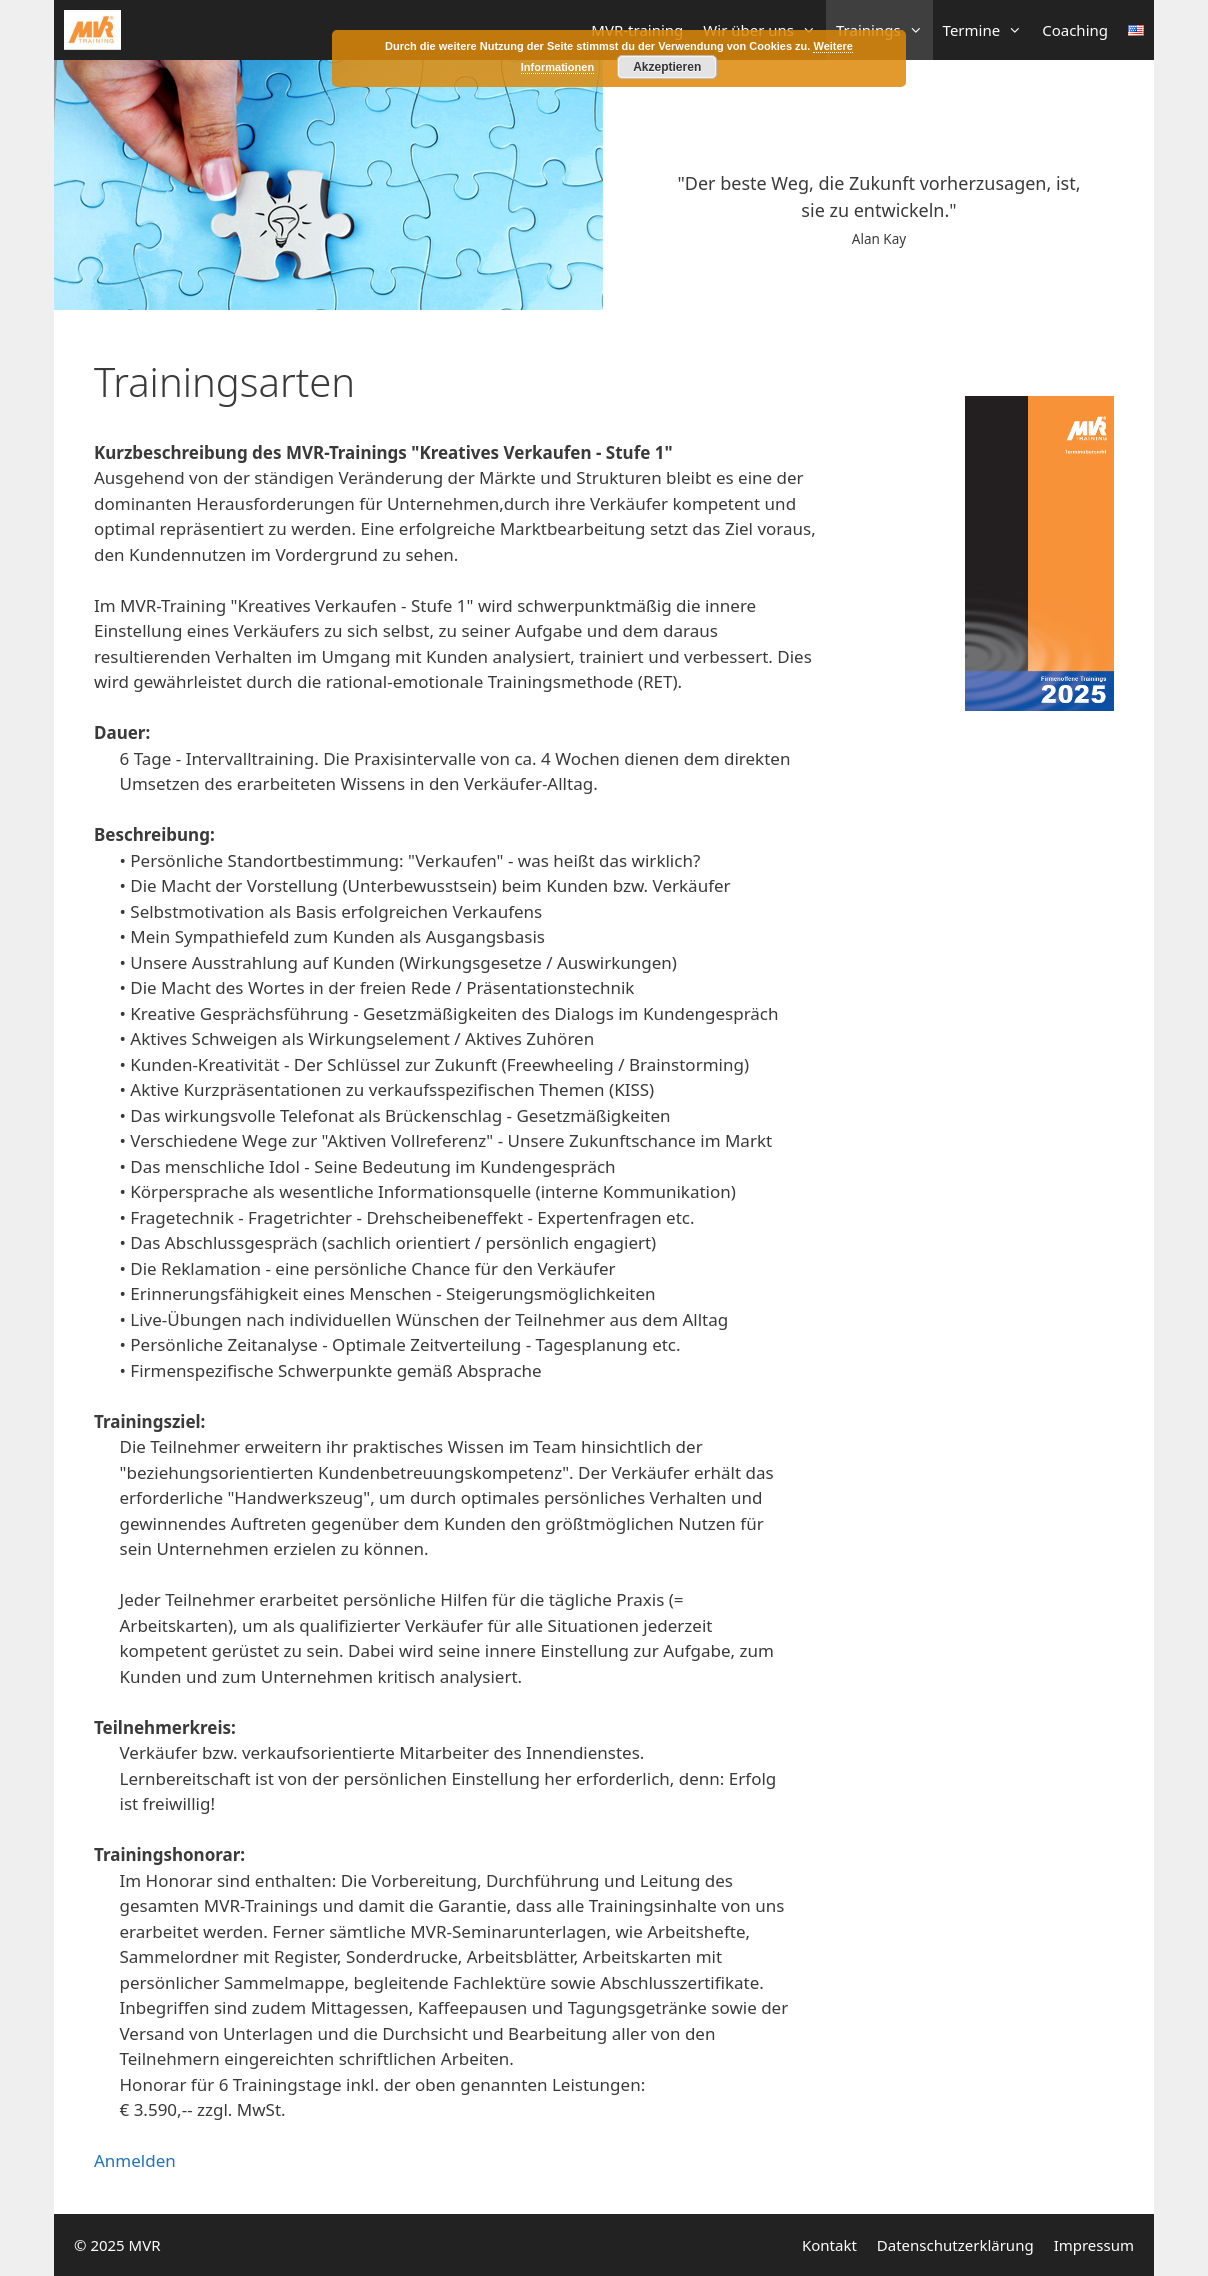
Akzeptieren (667, 67)
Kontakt (829, 2245)
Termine (988, 30)
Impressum (1094, 2245)
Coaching (1075, 30)
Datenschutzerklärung (955, 2245)
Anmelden (135, 2160)
